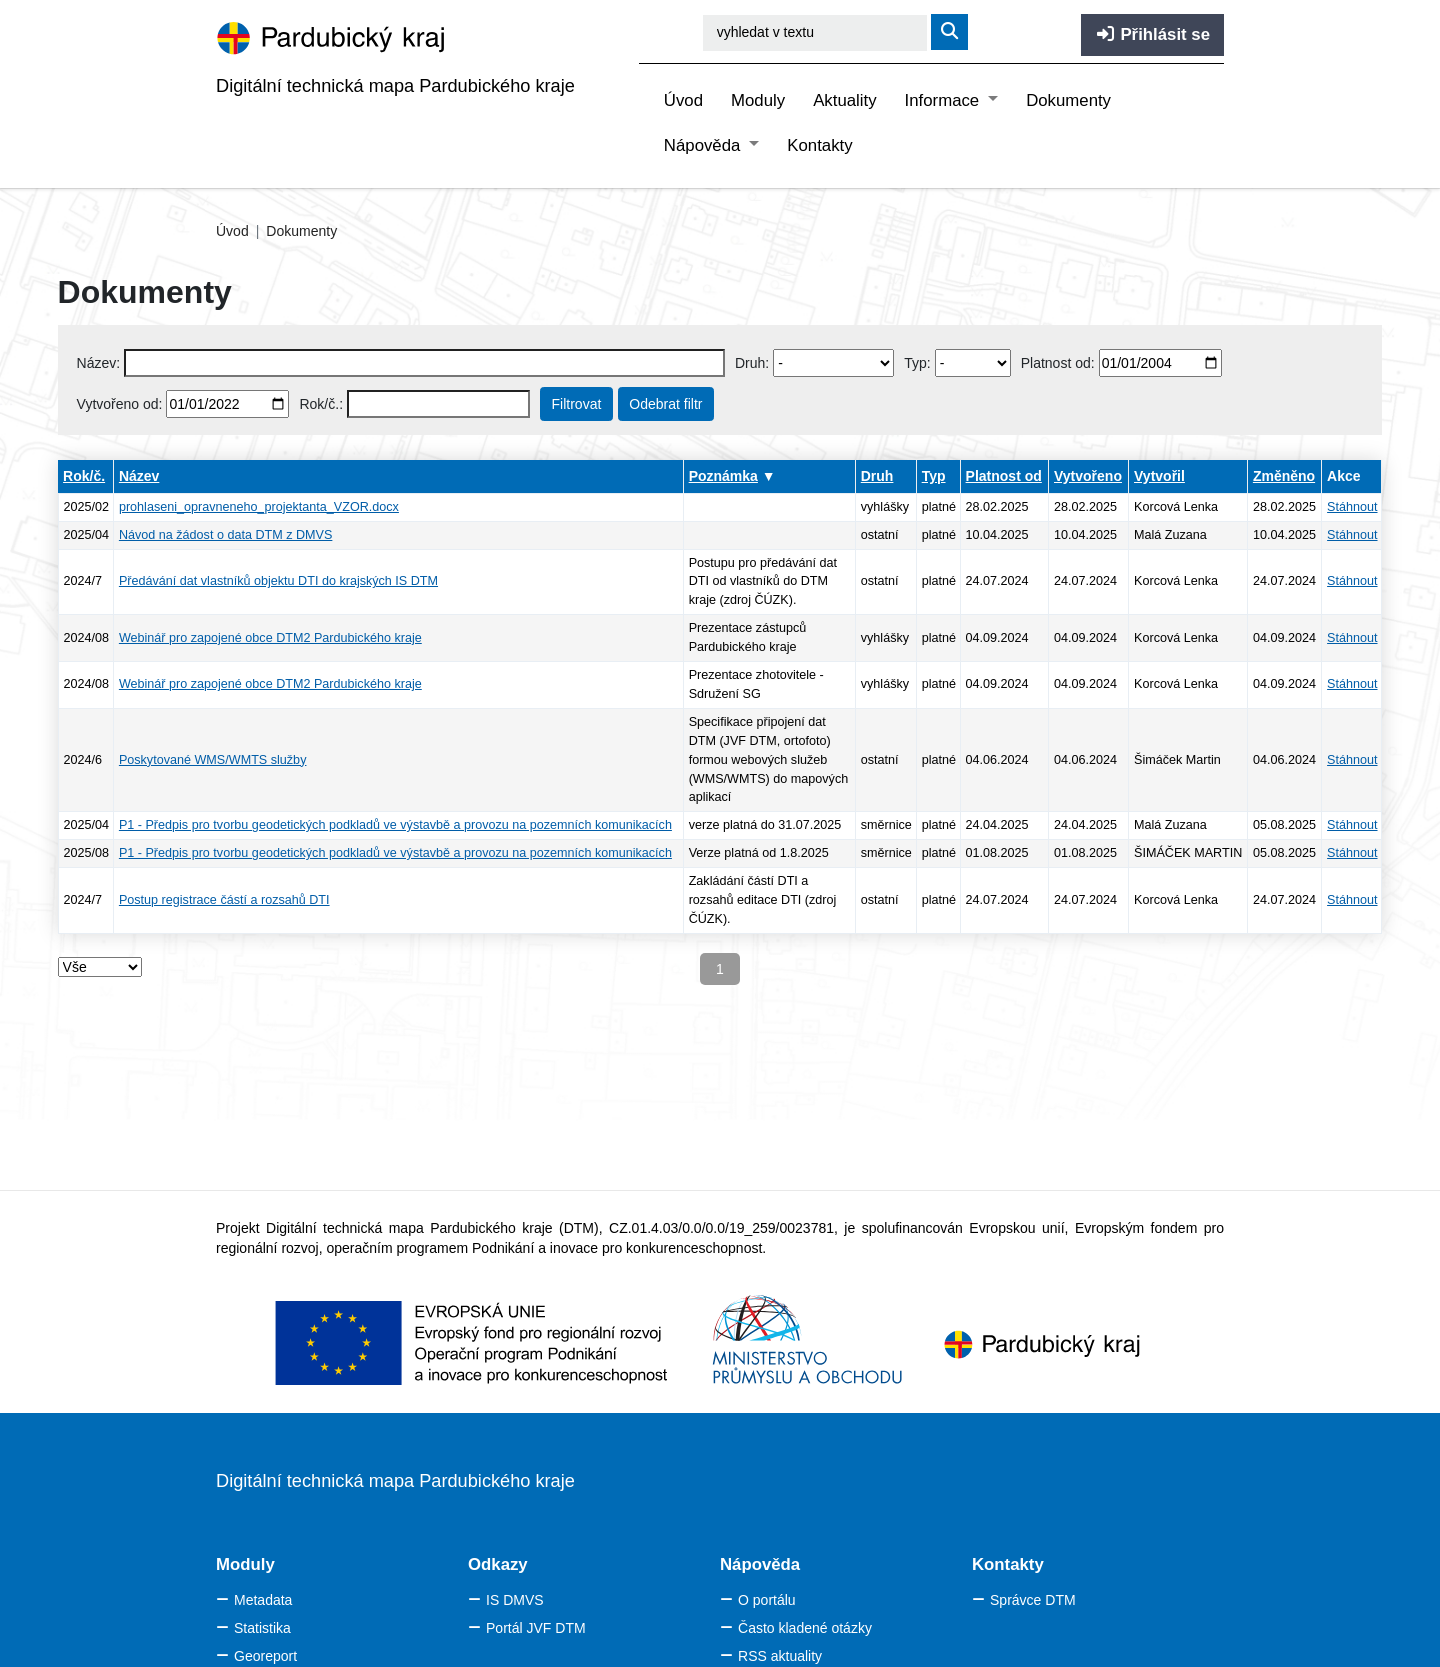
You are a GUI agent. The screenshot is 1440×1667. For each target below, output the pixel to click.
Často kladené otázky (805, 1628)
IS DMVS (515, 1600)
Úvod (683, 100)
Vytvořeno (1088, 476)
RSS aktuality (780, 1656)
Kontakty (819, 145)
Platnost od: (1058, 363)
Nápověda (704, 145)
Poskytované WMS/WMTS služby (213, 760)
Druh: (752, 363)
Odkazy (498, 1564)
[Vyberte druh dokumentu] (833, 363)
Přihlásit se (1152, 34)
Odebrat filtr (665, 404)
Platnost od (1004, 476)
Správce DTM (1033, 1600)
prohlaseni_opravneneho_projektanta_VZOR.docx (259, 507)
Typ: (917, 363)
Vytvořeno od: (120, 404)
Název (139, 476)
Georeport (265, 1656)
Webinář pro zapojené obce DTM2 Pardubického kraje (270, 638)
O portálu (767, 1600)
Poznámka (723, 476)
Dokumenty (1068, 100)
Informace (944, 100)
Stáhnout (1352, 507)
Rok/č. (84, 476)
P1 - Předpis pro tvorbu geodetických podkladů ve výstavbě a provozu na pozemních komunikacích (395, 825)
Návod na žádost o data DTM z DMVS (226, 535)
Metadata (263, 1600)
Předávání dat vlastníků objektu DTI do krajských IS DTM (278, 581)
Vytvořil (1159, 476)
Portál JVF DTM (536, 1628)
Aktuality (844, 100)
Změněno (1284, 476)
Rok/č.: (321, 404)
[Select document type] (973, 363)
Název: (99, 363)
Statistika (262, 1628)
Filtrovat (577, 404)
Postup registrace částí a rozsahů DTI (224, 900)
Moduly (758, 100)
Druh (877, 476)
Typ (934, 476)
